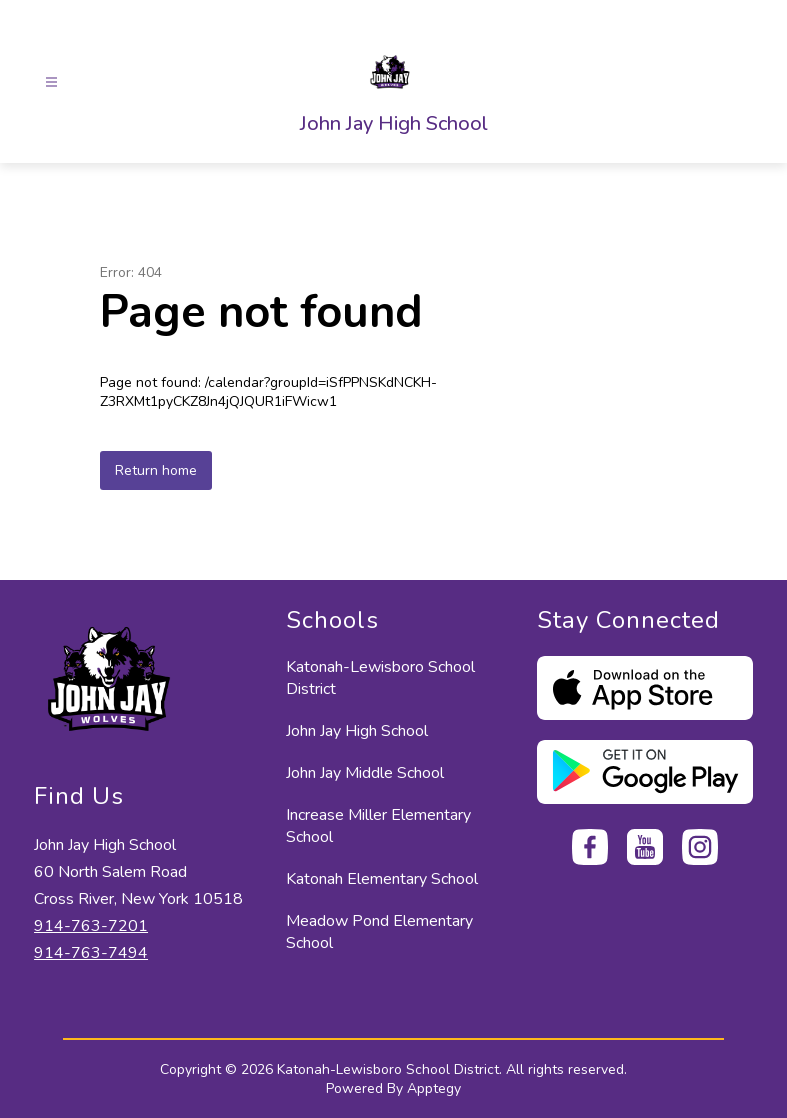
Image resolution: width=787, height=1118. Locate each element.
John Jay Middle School (365, 773)
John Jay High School (357, 731)
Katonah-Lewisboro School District (380, 678)
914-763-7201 (91, 926)
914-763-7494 (91, 953)
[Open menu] (51, 82)
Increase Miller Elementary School (378, 826)
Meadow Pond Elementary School (379, 932)
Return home (156, 470)
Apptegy (434, 1088)
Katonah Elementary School (382, 879)
